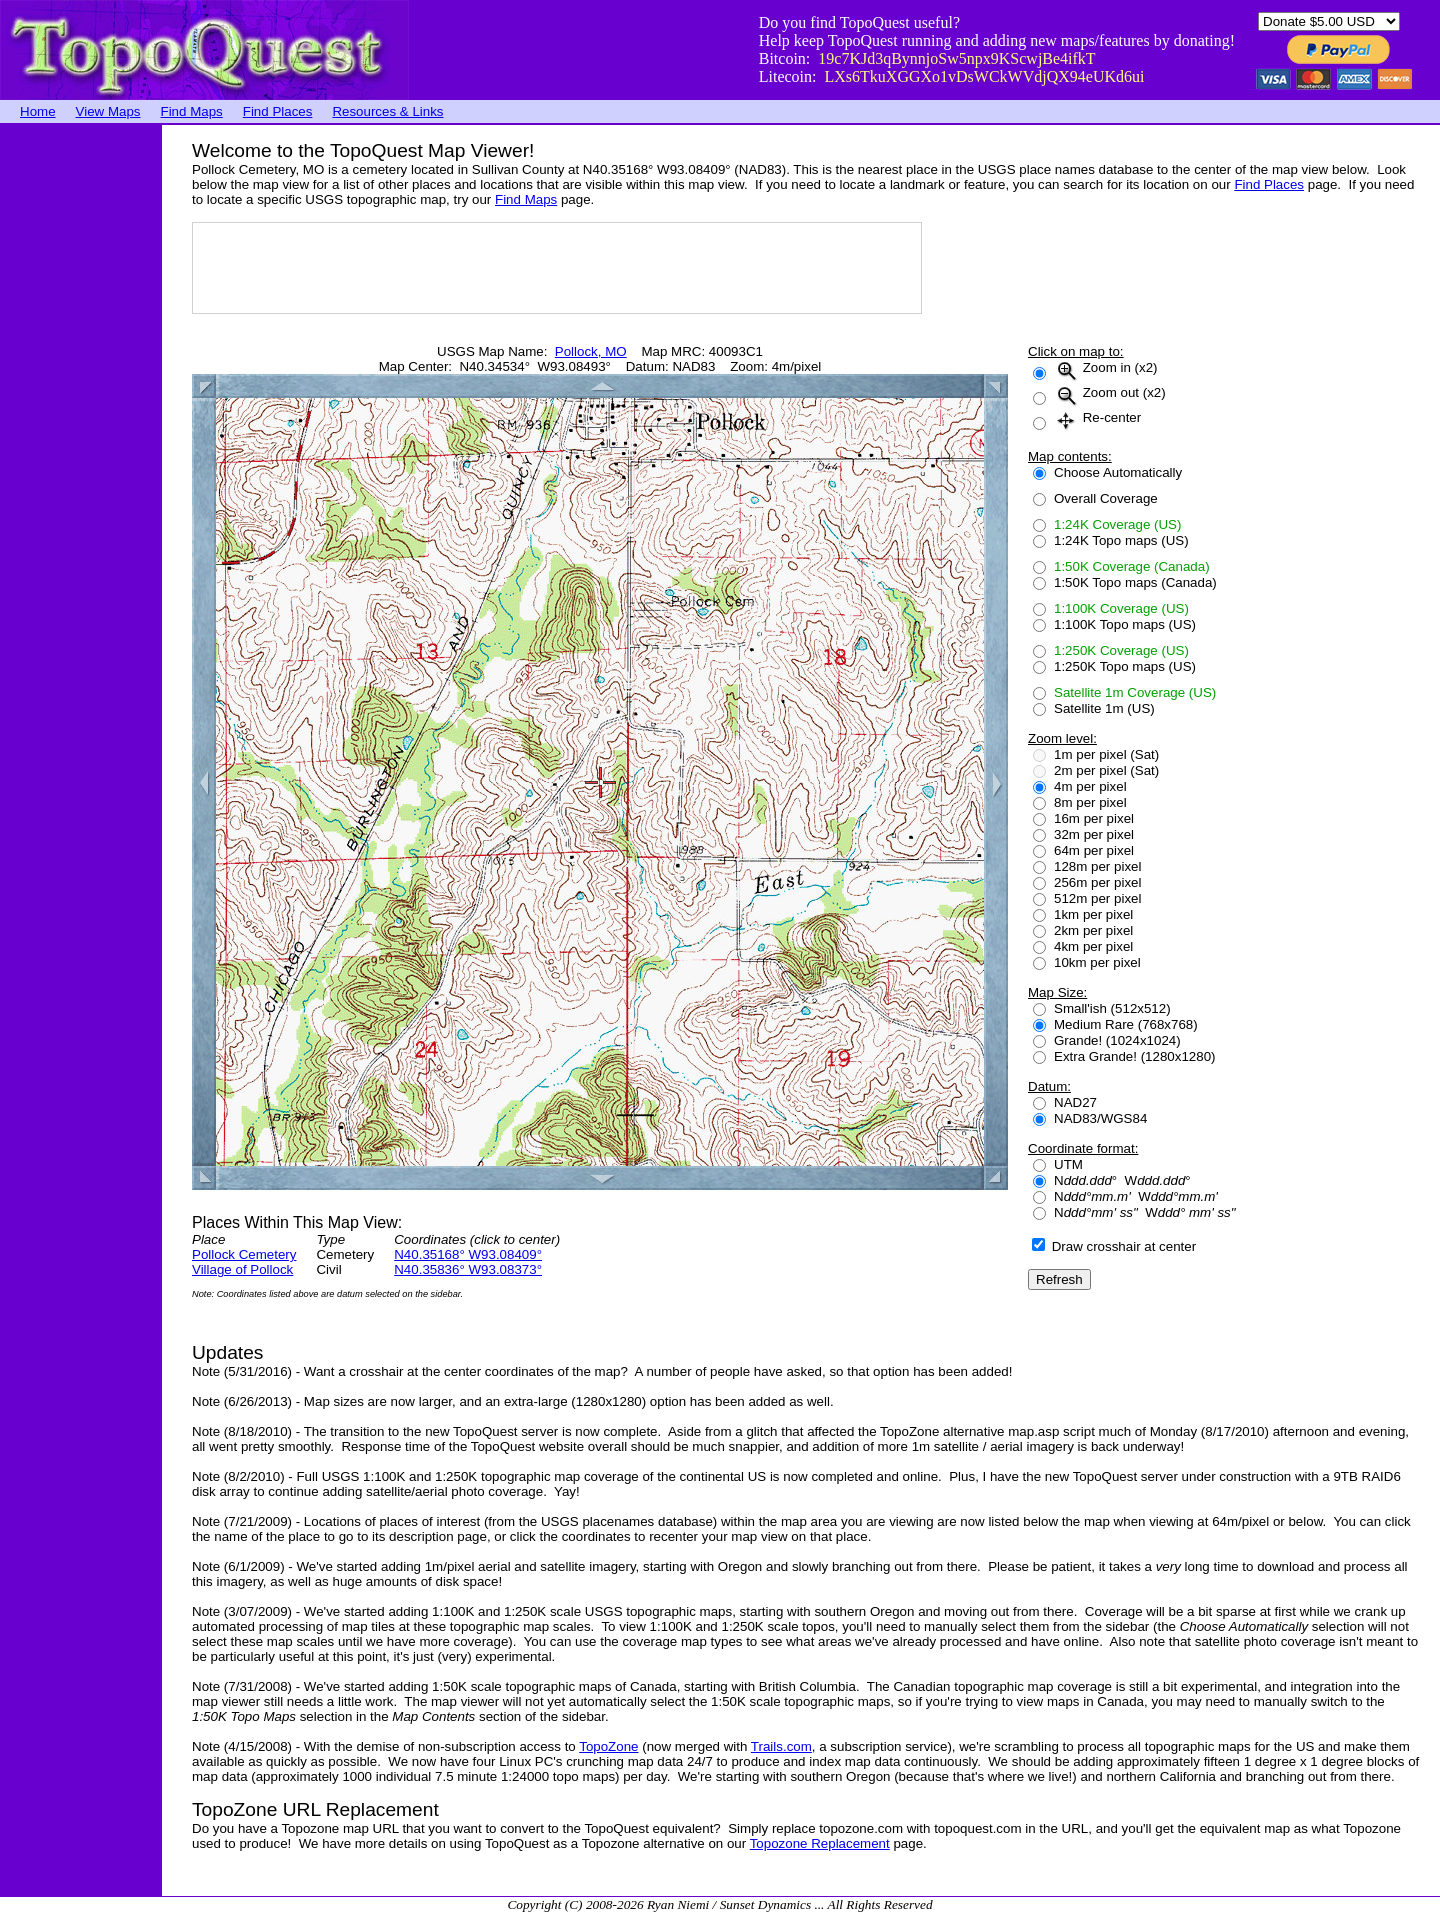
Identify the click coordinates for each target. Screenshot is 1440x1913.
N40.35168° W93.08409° (468, 1254)
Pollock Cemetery (244, 1254)
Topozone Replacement (820, 1843)
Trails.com (781, 1746)
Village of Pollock (242, 1269)
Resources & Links (387, 111)
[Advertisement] (80, 425)
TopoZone (608, 1746)
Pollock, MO (591, 351)
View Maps (108, 111)
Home (38, 111)
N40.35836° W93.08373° (468, 1269)
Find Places (278, 111)
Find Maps (192, 111)
